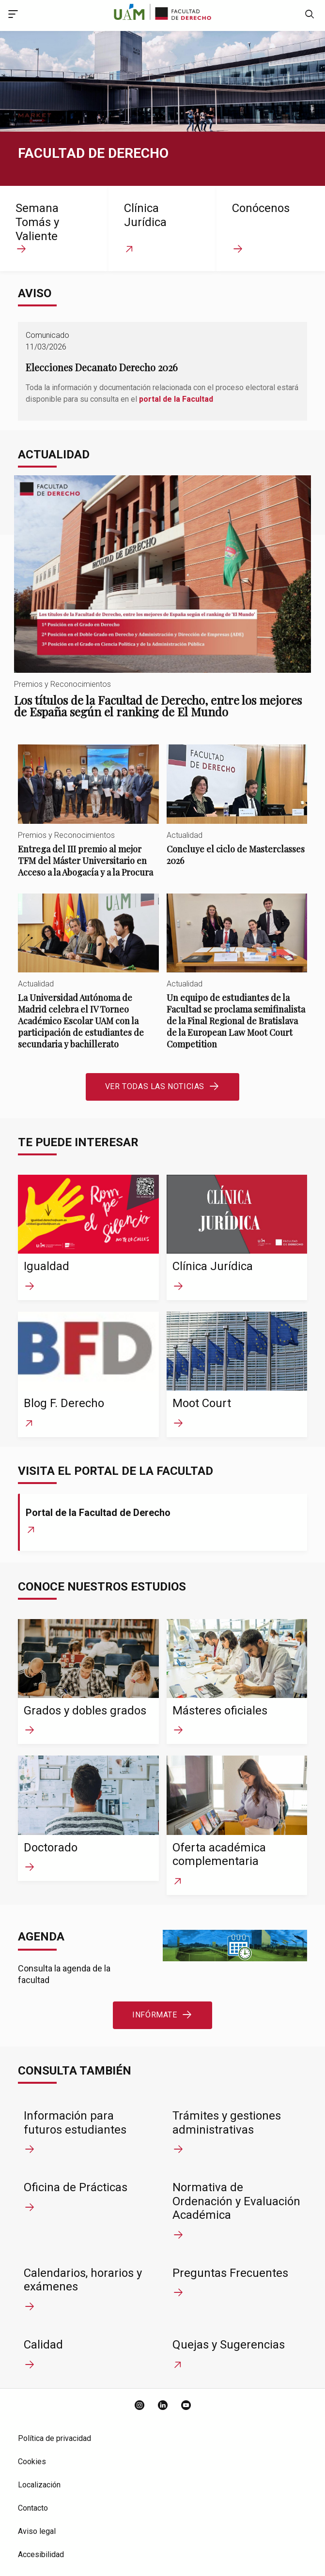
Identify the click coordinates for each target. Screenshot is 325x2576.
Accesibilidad (41, 2554)
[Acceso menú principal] (13, 15)
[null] (309, 15)
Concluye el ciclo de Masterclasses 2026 (237, 812)
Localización (39, 2484)
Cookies (32, 2461)
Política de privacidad (54, 2438)
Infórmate (154, 2014)
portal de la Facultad (176, 399)
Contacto (33, 2508)
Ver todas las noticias (154, 1086)
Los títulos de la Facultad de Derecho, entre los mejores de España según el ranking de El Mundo (162, 606)
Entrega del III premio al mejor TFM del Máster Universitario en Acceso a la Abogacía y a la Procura (88, 818)
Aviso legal (37, 2531)
